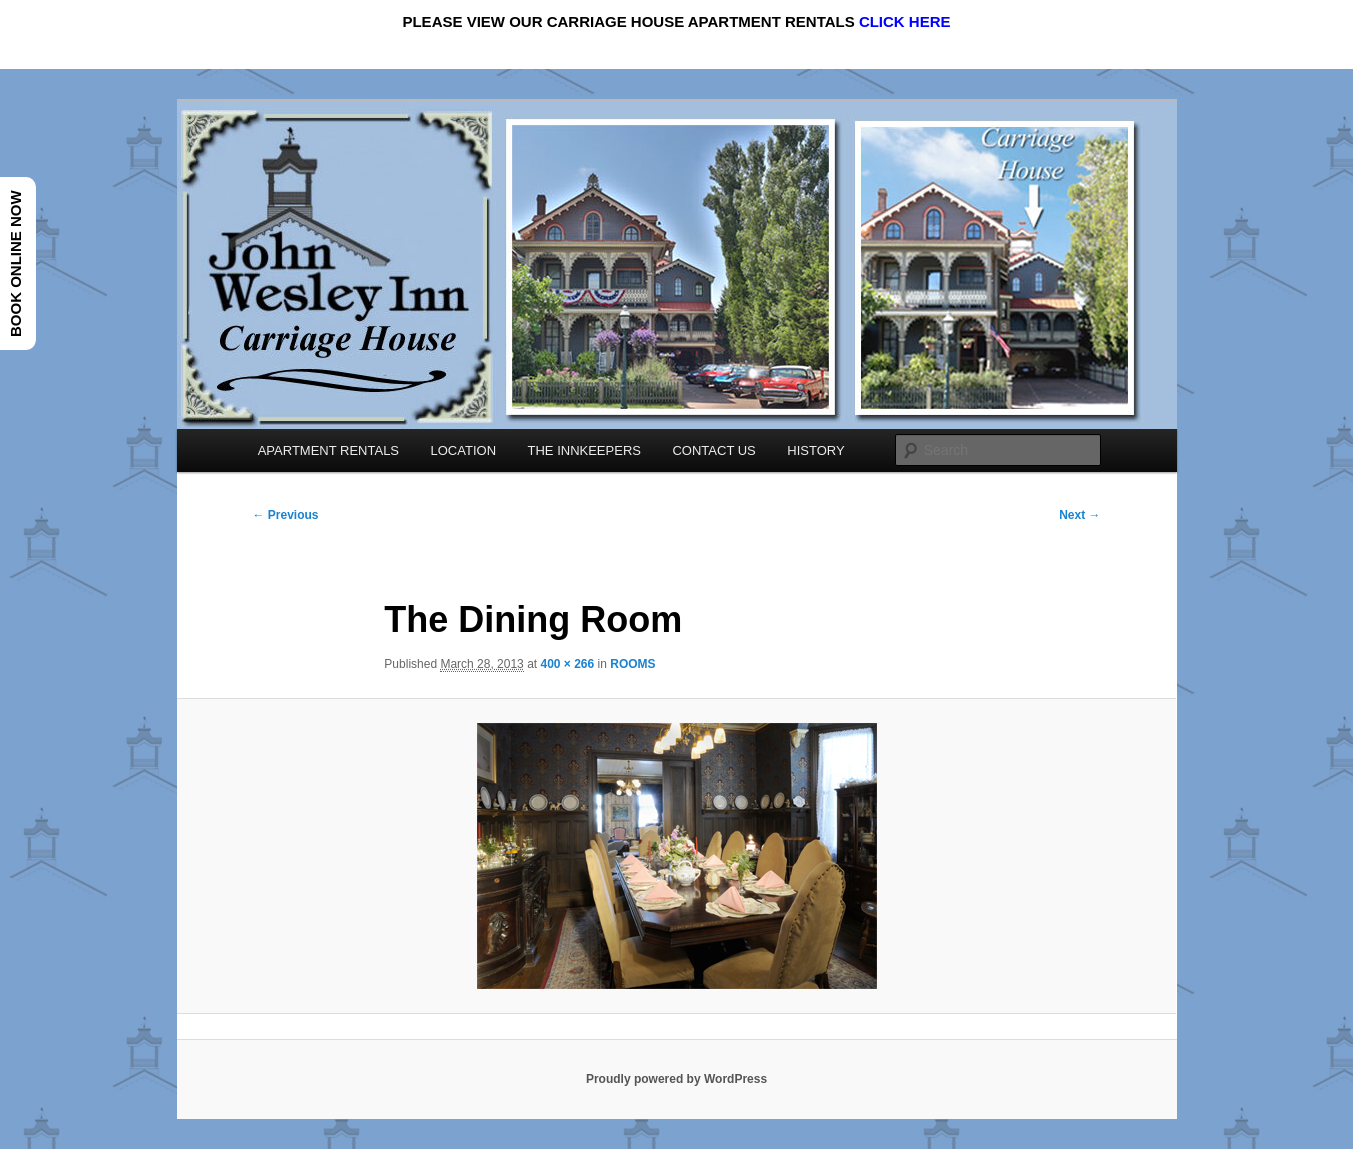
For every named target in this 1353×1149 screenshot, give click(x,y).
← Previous (286, 515)
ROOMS (632, 664)
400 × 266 (567, 664)
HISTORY (815, 450)
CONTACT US (713, 450)
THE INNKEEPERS (584, 450)
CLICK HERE (905, 21)
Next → (1079, 515)
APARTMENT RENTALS (328, 450)
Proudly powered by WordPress (676, 1079)
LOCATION (464, 450)
